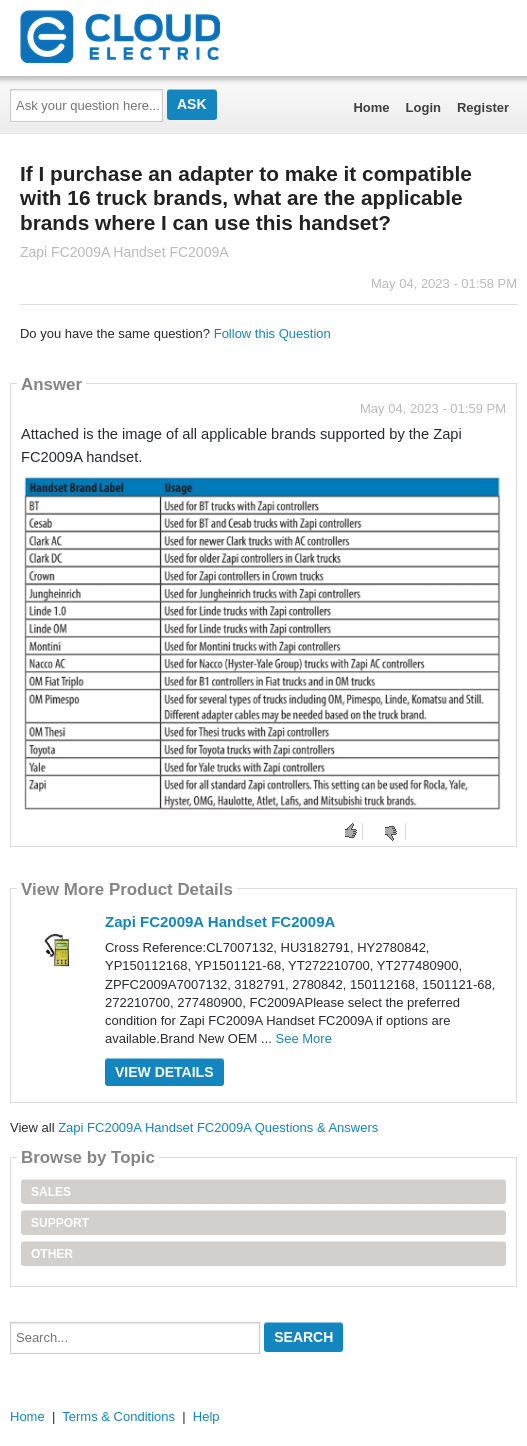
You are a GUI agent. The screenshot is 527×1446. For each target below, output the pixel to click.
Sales (51, 1192)
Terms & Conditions (118, 1416)
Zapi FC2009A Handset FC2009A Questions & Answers (218, 1127)
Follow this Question (272, 333)
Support (60, 1223)
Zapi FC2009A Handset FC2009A (220, 921)
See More (304, 1038)
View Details (164, 1072)
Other (52, 1254)
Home (371, 107)
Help (206, 1416)
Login (423, 107)
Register (483, 107)
